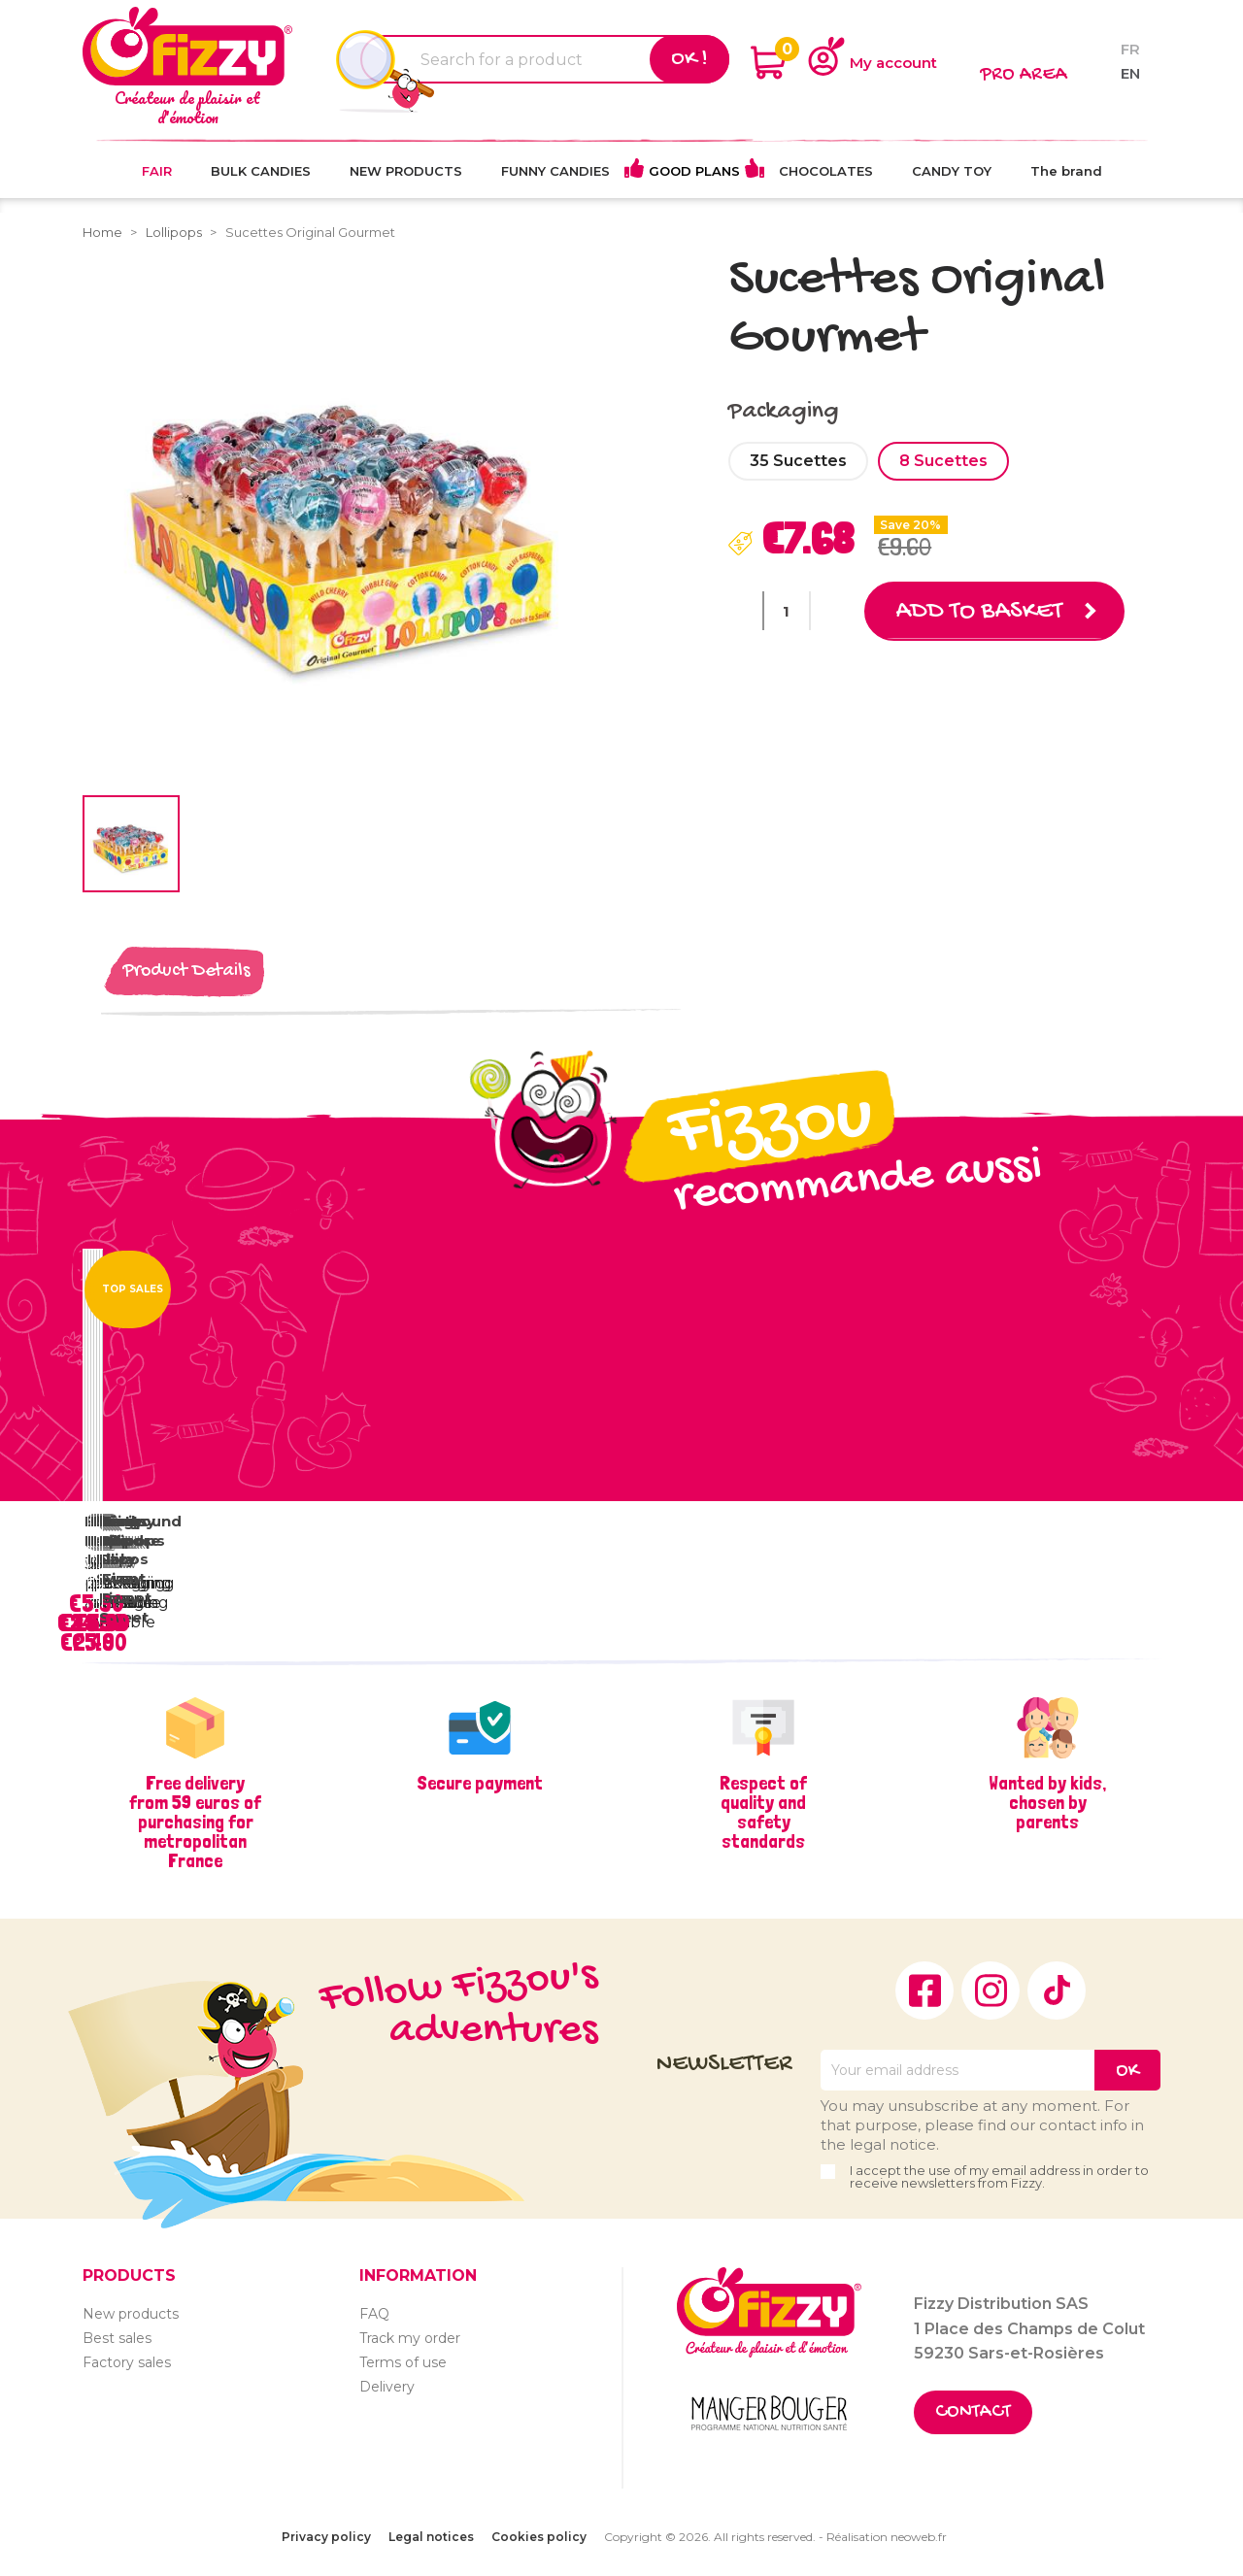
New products (131, 2314)
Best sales (117, 2338)
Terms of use (403, 2362)
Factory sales (127, 2362)
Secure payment (480, 1782)
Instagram (990, 1990)
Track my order (409, 2338)
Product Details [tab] (186, 971)
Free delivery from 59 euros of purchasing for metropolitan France (195, 1821)
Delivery (387, 2386)
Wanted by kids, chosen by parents (1047, 1802)
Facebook (924, 1990)
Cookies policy (539, 2536)
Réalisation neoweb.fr (886, 2536)
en (1130, 73)
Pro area (1023, 75)
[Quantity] (786, 610)
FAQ (374, 2314)
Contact (973, 2412)
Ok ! (689, 59)
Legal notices (431, 2536)
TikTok (1056, 1990)
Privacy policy (326, 2536)
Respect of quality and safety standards (763, 1812)
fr (1130, 49)
